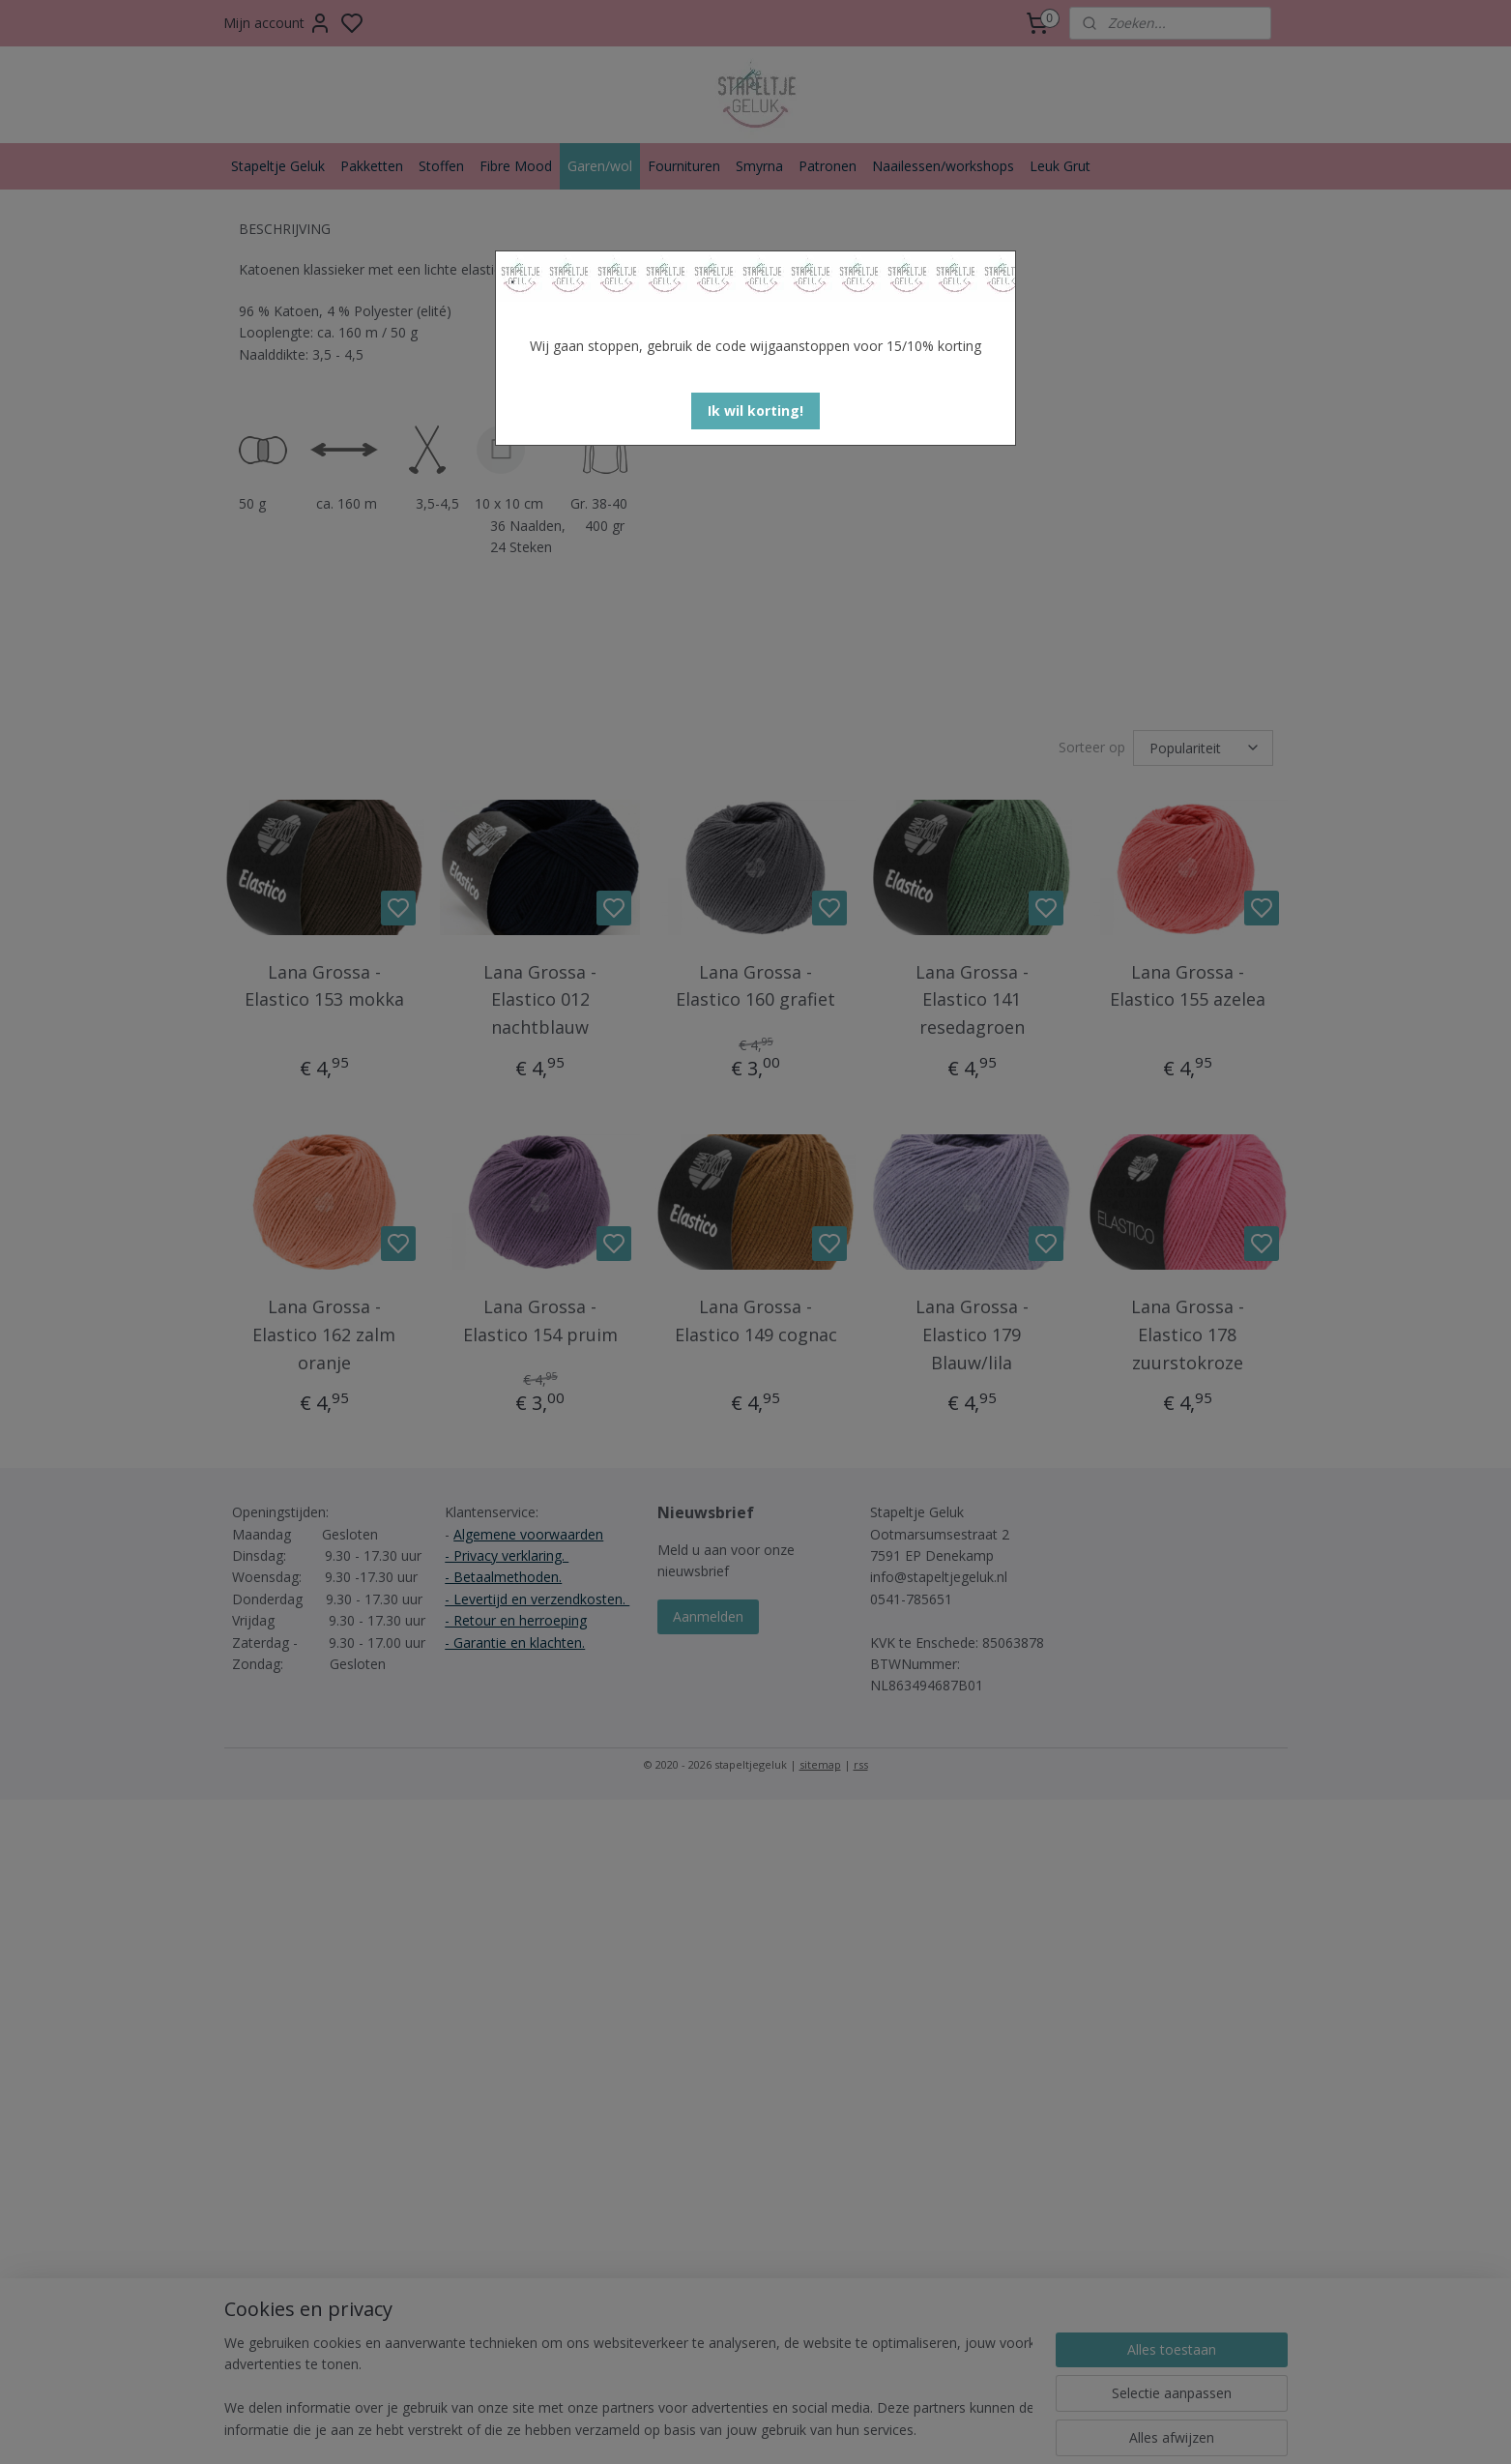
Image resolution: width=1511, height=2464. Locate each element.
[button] (755, 411)
